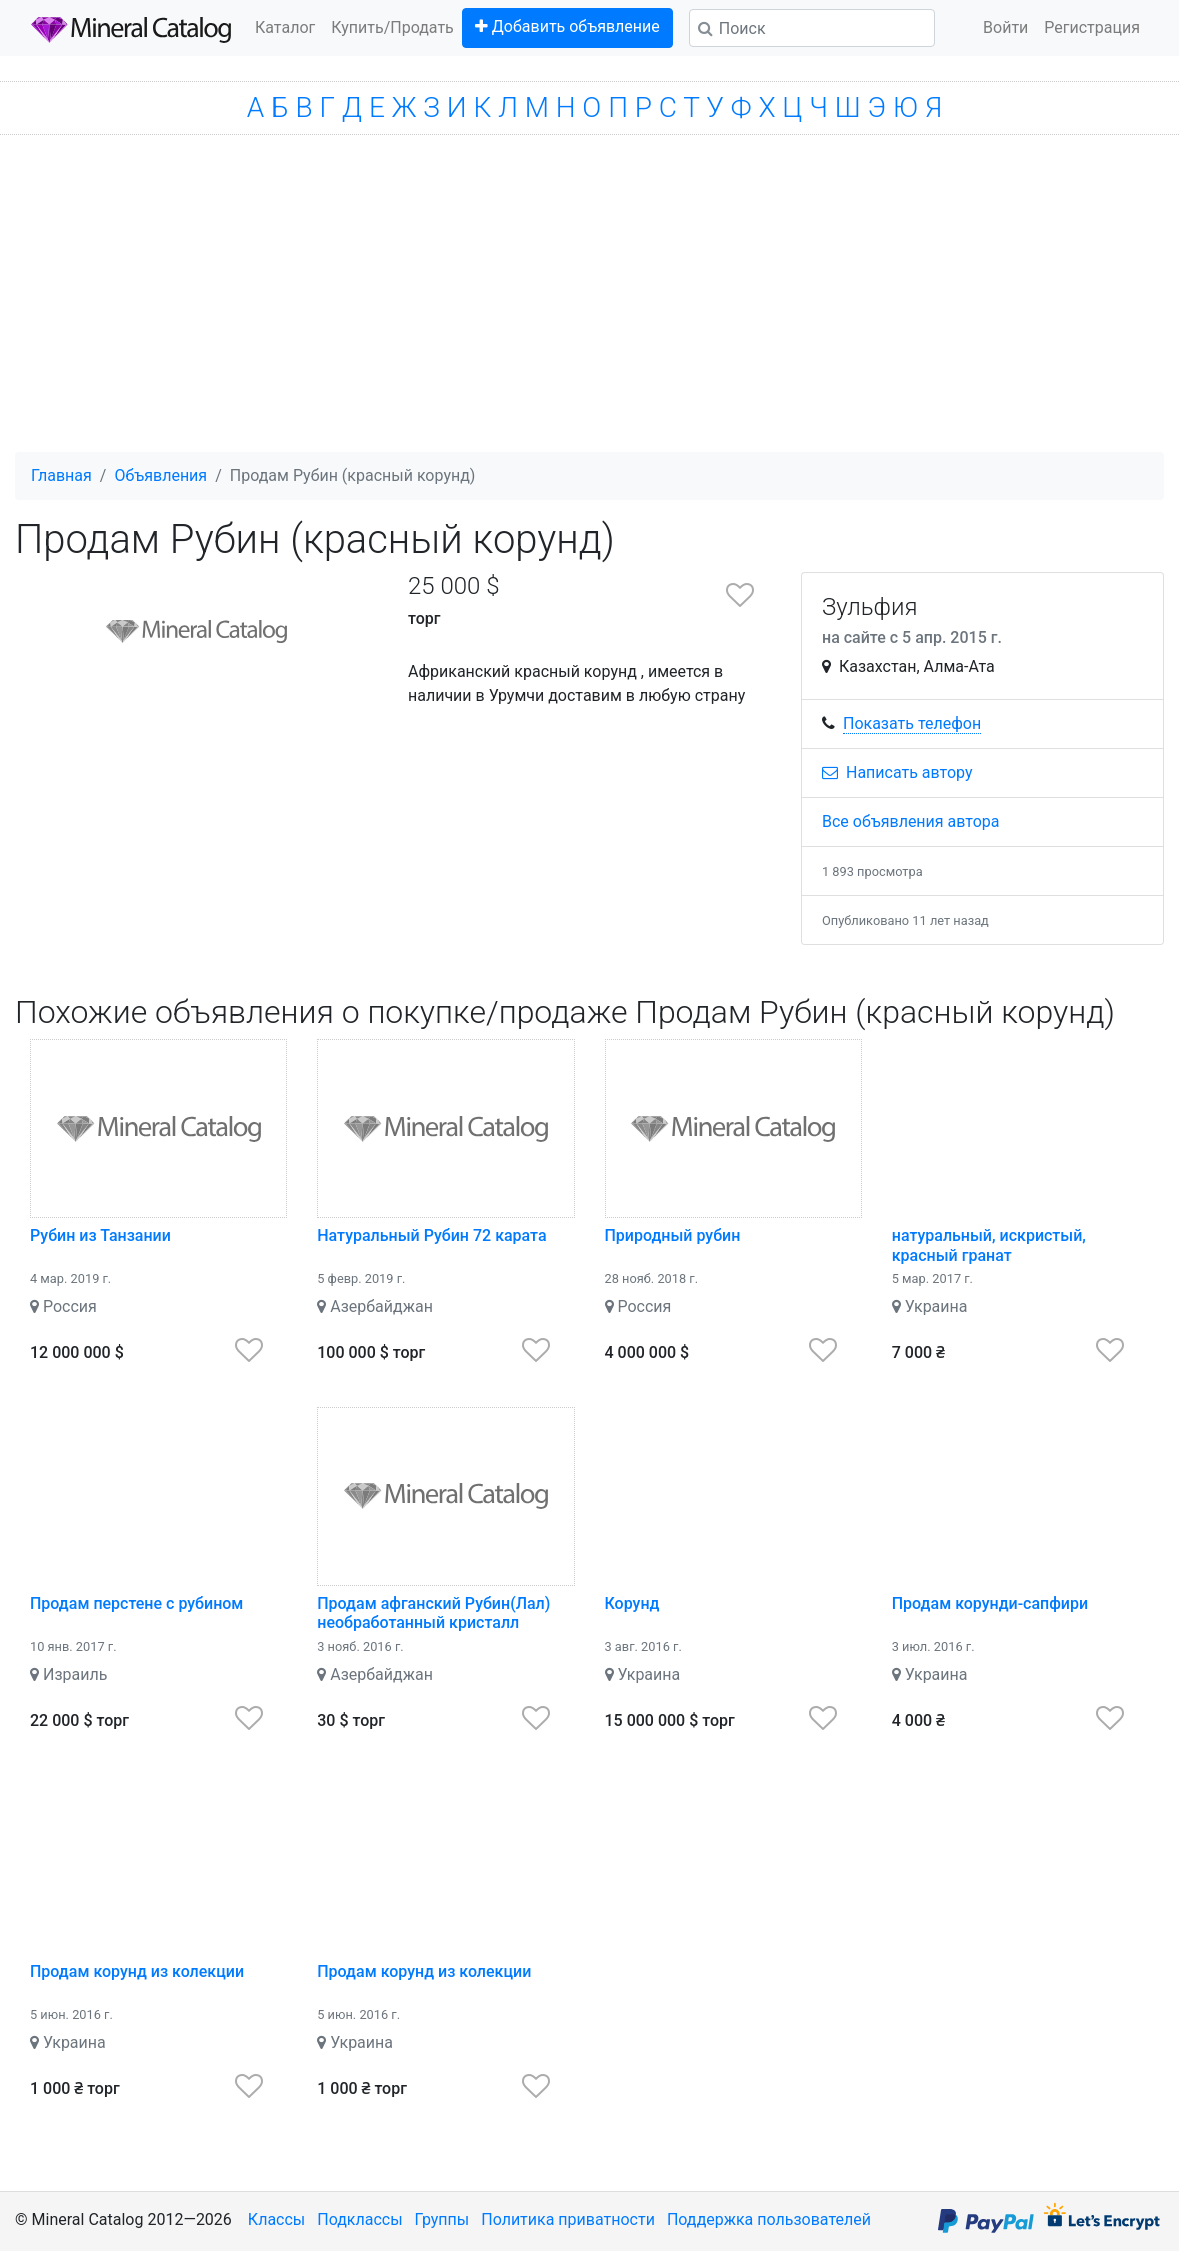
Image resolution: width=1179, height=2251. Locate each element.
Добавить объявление (567, 26)
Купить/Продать (392, 27)
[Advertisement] (589, 302)
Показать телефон (912, 723)
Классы (276, 2219)
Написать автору (897, 772)
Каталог (285, 27)
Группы (442, 2219)
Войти (1005, 27)
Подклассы (359, 2219)
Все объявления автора (911, 821)
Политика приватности (568, 2219)
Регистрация (1092, 27)
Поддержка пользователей (769, 2219)
